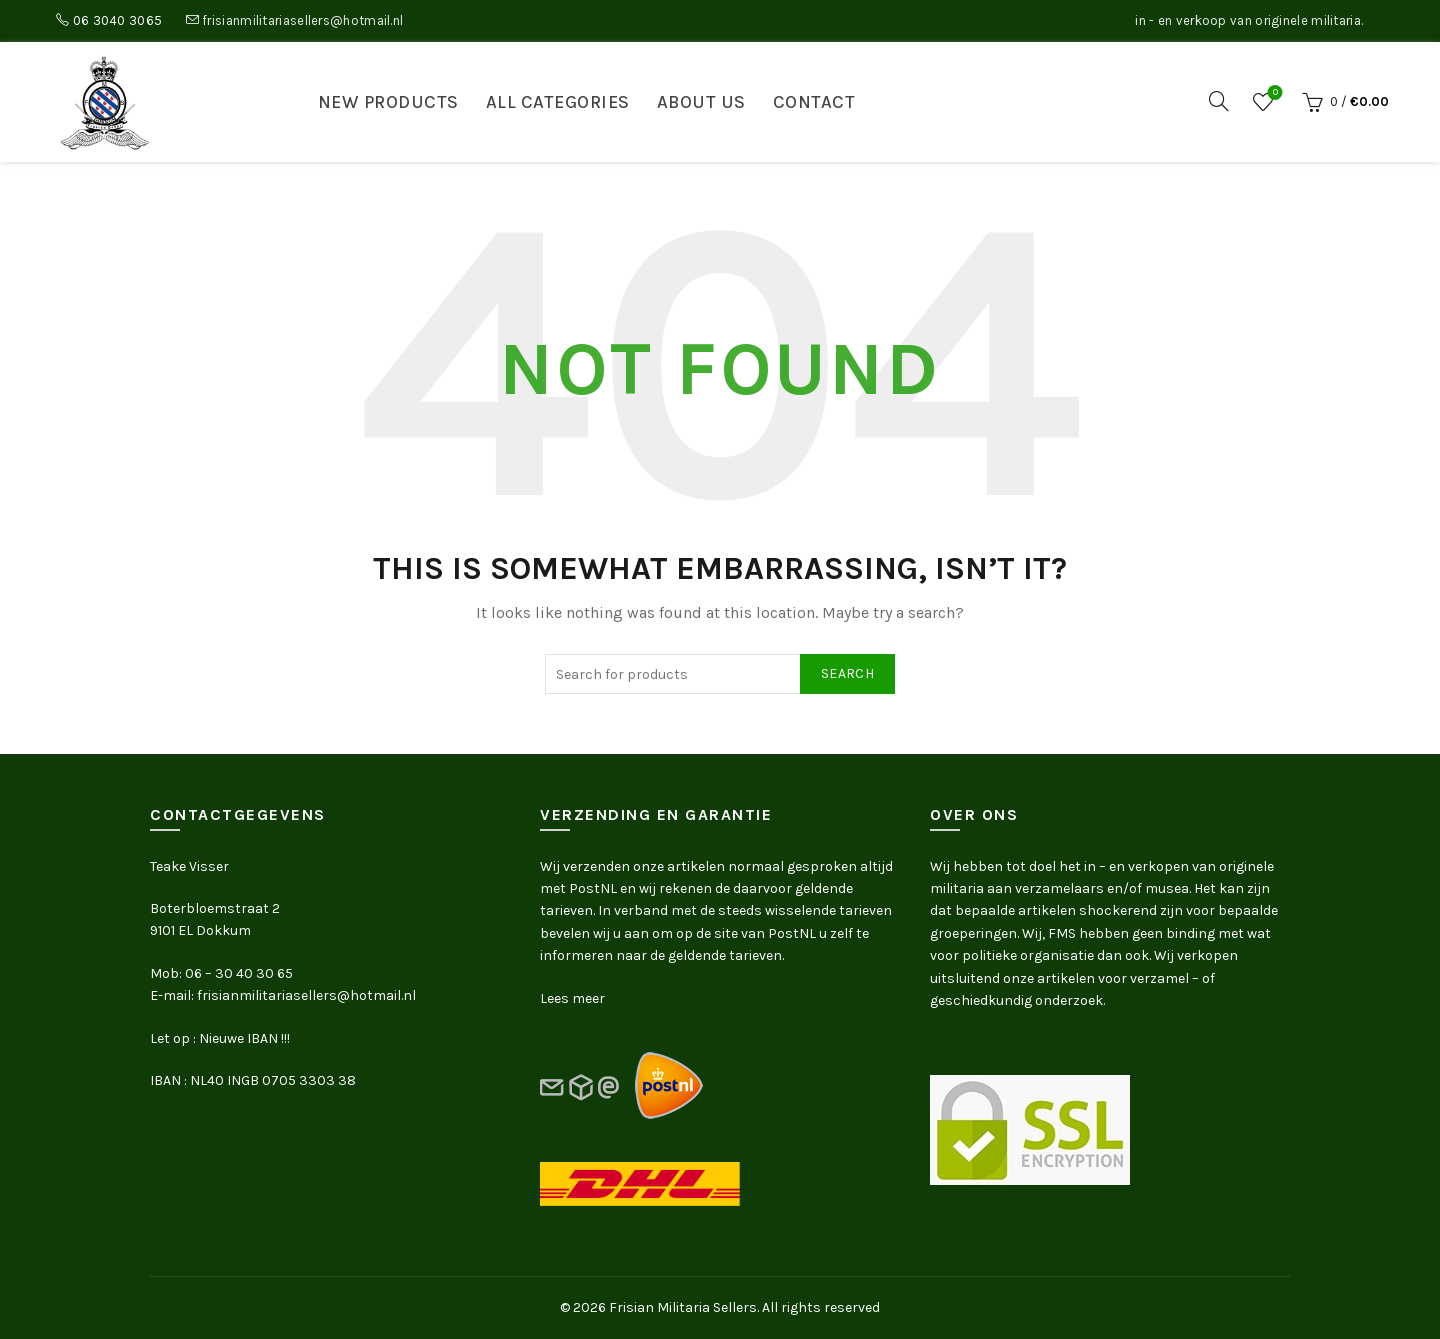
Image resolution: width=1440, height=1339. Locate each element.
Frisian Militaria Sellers (683, 1307)
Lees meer (572, 998)
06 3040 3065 (118, 20)
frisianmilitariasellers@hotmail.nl (302, 20)
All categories (558, 102)
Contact (814, 102)
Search (847, 673)
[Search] (1219, 101)
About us (701, 102)
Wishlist (1273, 93)
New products (388, 102)
